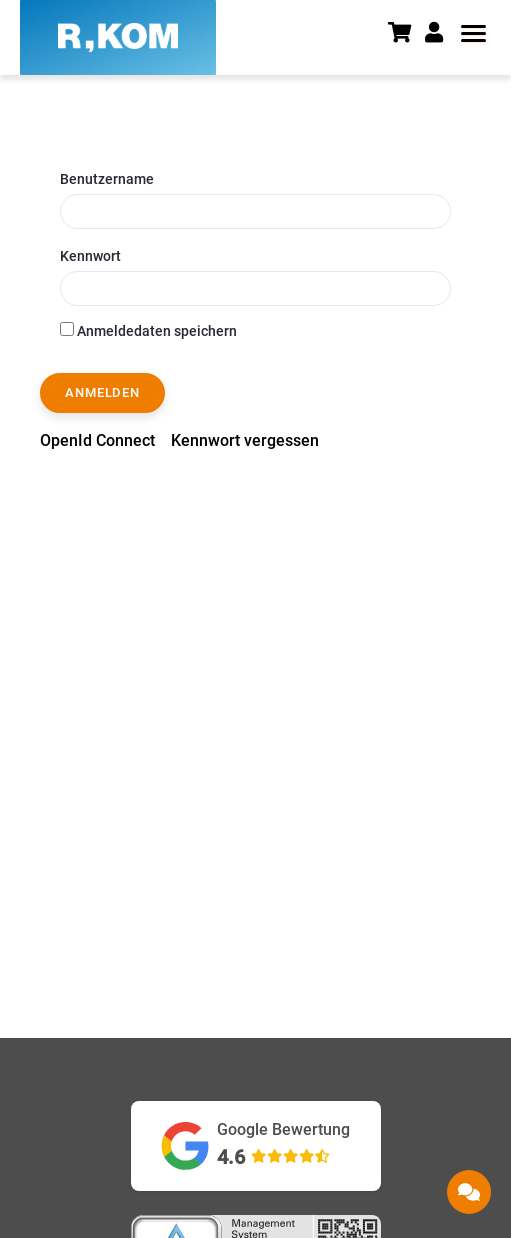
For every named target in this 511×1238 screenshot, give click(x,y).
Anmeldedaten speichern (148, 330)
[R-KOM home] (118, 37)
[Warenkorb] (406, 34)
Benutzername (107, 179)
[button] (440, 33)
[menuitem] (97, 440)
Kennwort (90, 256)
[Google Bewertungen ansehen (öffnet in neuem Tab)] (256, 1146)
